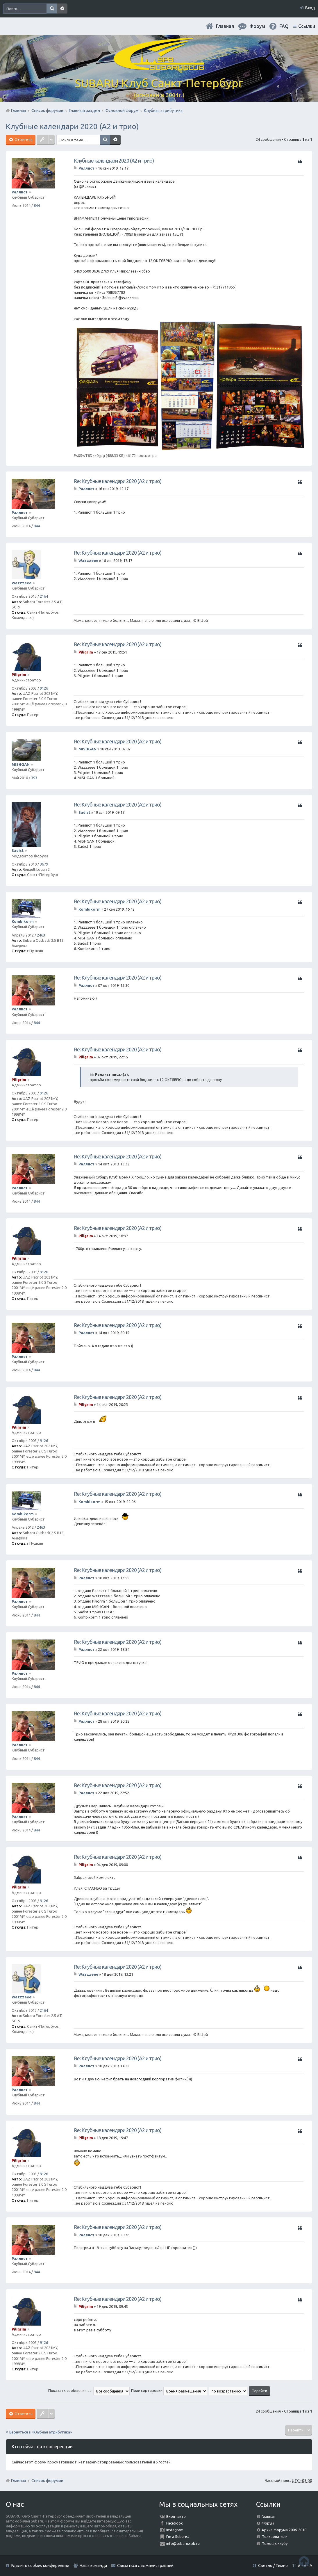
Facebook (174, 2523)
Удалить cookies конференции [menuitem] (40, 2565)
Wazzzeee (21, 583)
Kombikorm (23, 921)
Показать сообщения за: (89, 2390)
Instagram (174, 2530)
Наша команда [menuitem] (93, 2565)
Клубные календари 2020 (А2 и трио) (72, 126)
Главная (225, 26)
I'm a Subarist (177, 2536)
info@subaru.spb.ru (183, 2543)
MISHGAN (21, 764)
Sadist (18, 850)
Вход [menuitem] (310, 8)
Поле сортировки (169, 2390)
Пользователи (274, 2536)
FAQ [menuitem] (284, 26)
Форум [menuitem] (257, 26)
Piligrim (19, 674)
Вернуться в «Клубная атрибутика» (40, 2432)
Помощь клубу (274, 2543)
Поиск (52, 8)
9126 (44, 688)
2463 (41, 935)
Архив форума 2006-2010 (284, 2530)
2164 (44, 596)
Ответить (23, 140)
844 (37, 205)
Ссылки (306, 26)
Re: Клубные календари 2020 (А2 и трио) (117, 481)
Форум (268, 2523)
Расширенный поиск (62, 8)
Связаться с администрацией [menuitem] (145, 2565)
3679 (44, 864)
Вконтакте (176, 2516)
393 (34, 778)
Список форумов (47, 2480)
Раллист (20, 192)
